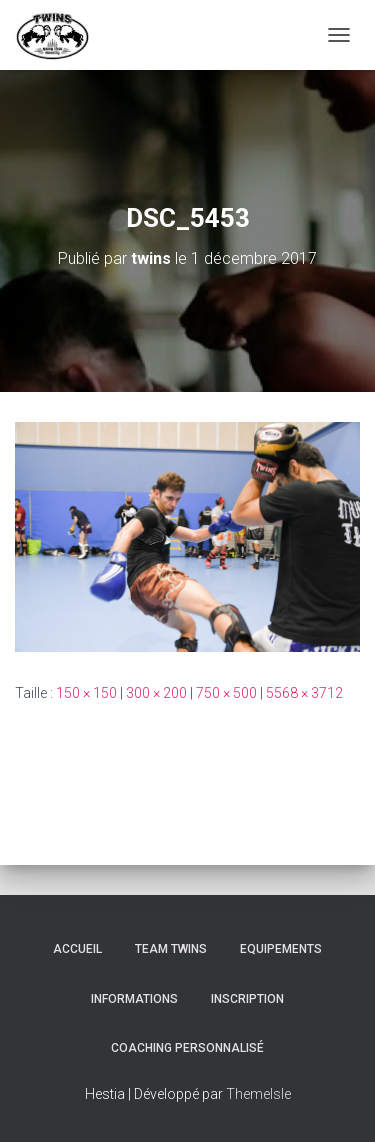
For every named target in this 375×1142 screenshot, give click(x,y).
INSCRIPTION (247, 999)
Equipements (281, 949)
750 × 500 (226, 693)
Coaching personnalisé (187, 1048)
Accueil (77, 949)
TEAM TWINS (171, 949)
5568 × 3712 (304, 693)
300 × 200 (156, 693)
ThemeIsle (258, 1094)
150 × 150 (86, 693)
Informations (134, 999)
